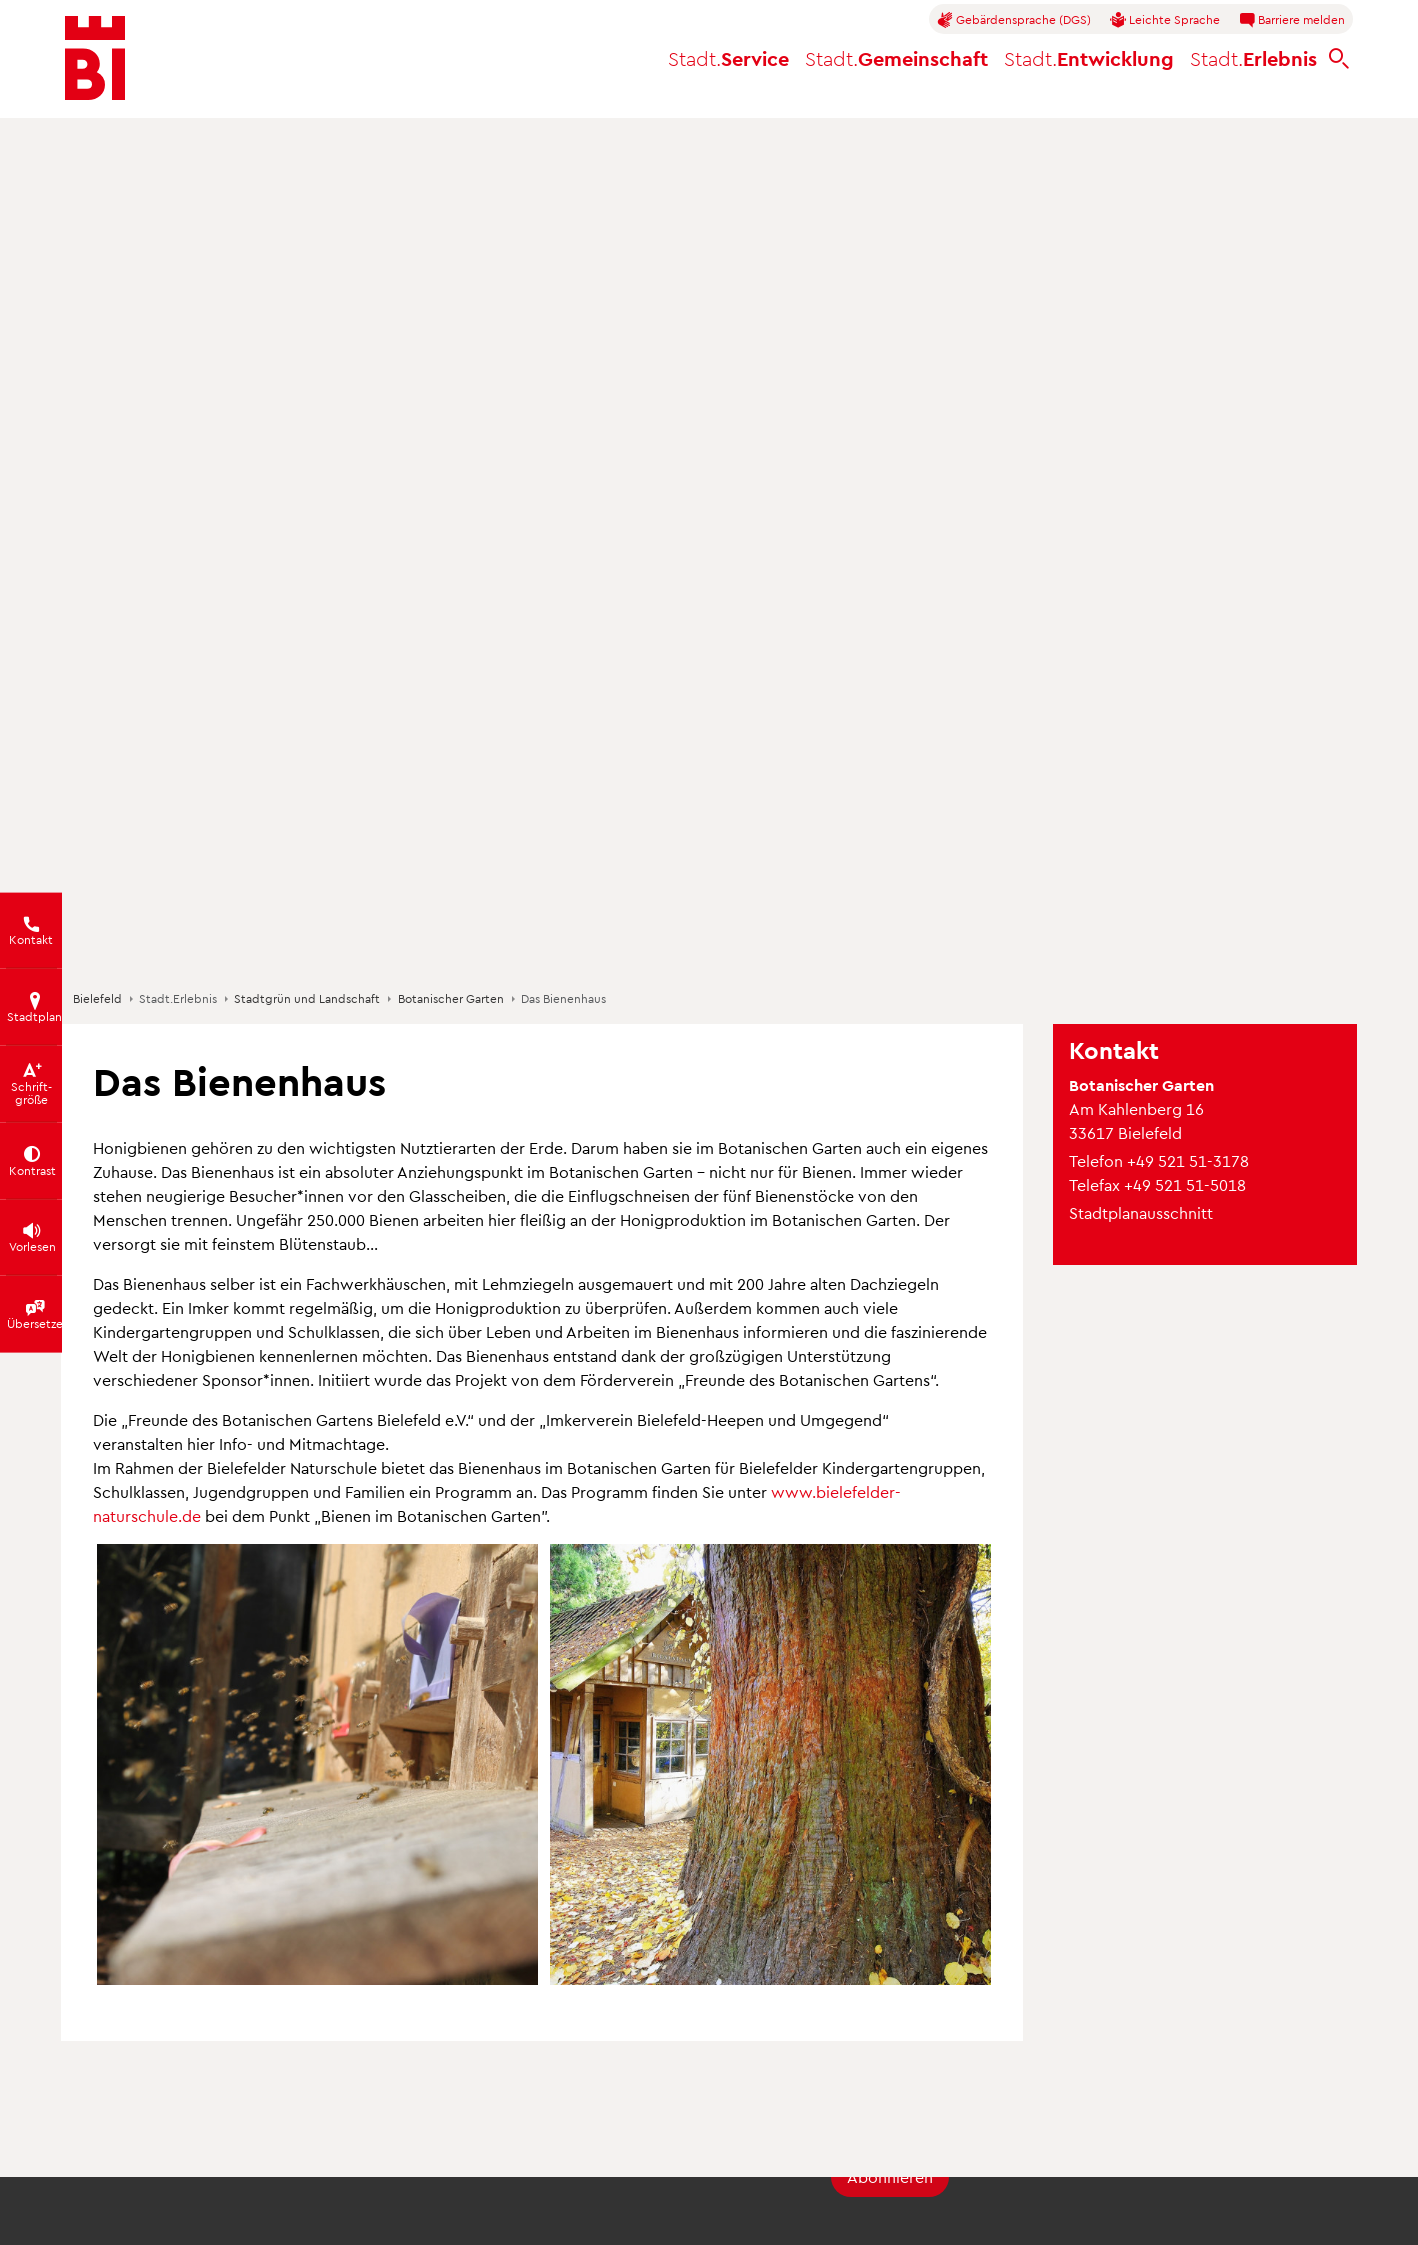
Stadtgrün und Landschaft (307, 998)
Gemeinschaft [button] (896, 58)
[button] (317, 1764)
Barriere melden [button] (1292, 20)
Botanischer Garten (451, 998)
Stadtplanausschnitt (1141, 1212)
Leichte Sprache (1165, 20)
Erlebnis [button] (1253, 58)
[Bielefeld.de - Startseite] (95, 58)
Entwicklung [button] (1089, 58)
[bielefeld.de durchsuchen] (1339, 58)
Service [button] (728, 58)
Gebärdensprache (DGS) (1014, 20)
